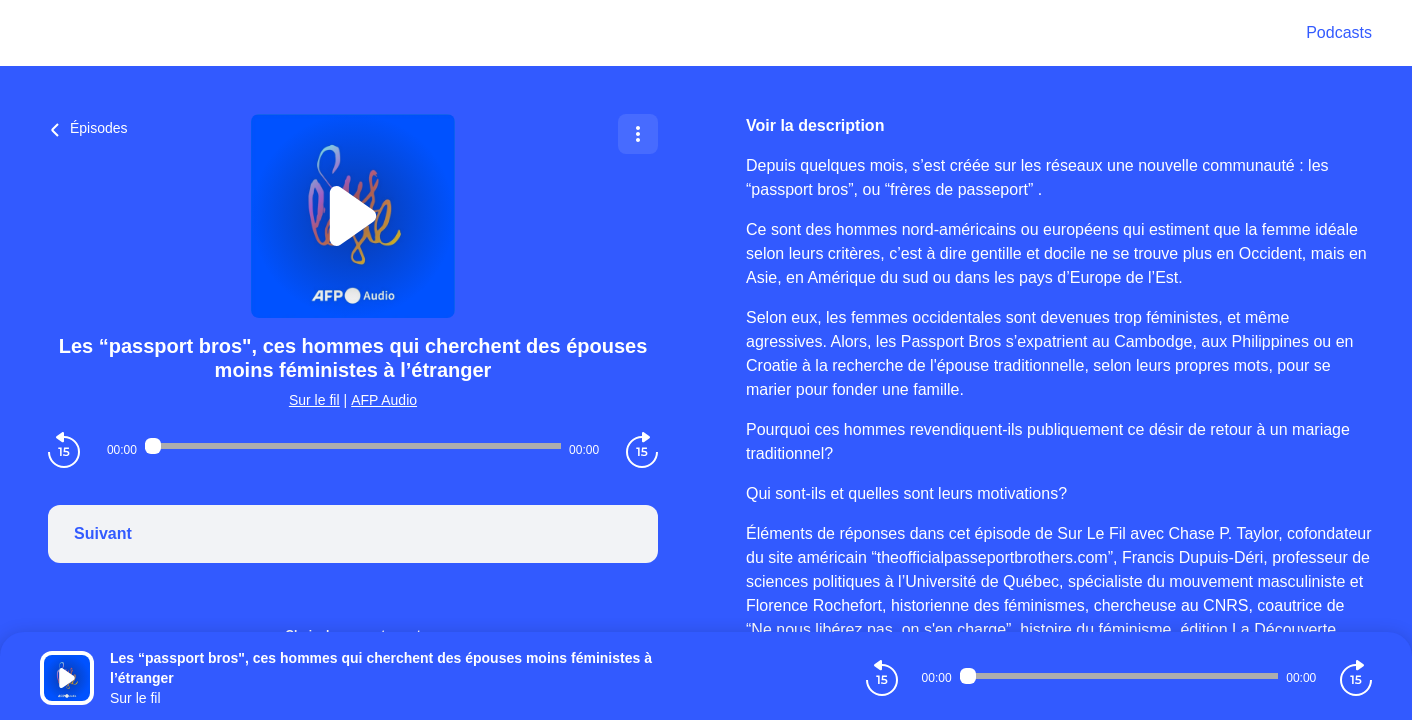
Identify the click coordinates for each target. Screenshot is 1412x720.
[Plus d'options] (638, 134)
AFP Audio (384, 400)
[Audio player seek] (353, 446)
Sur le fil (314, 400)
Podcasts (1339, 32)
